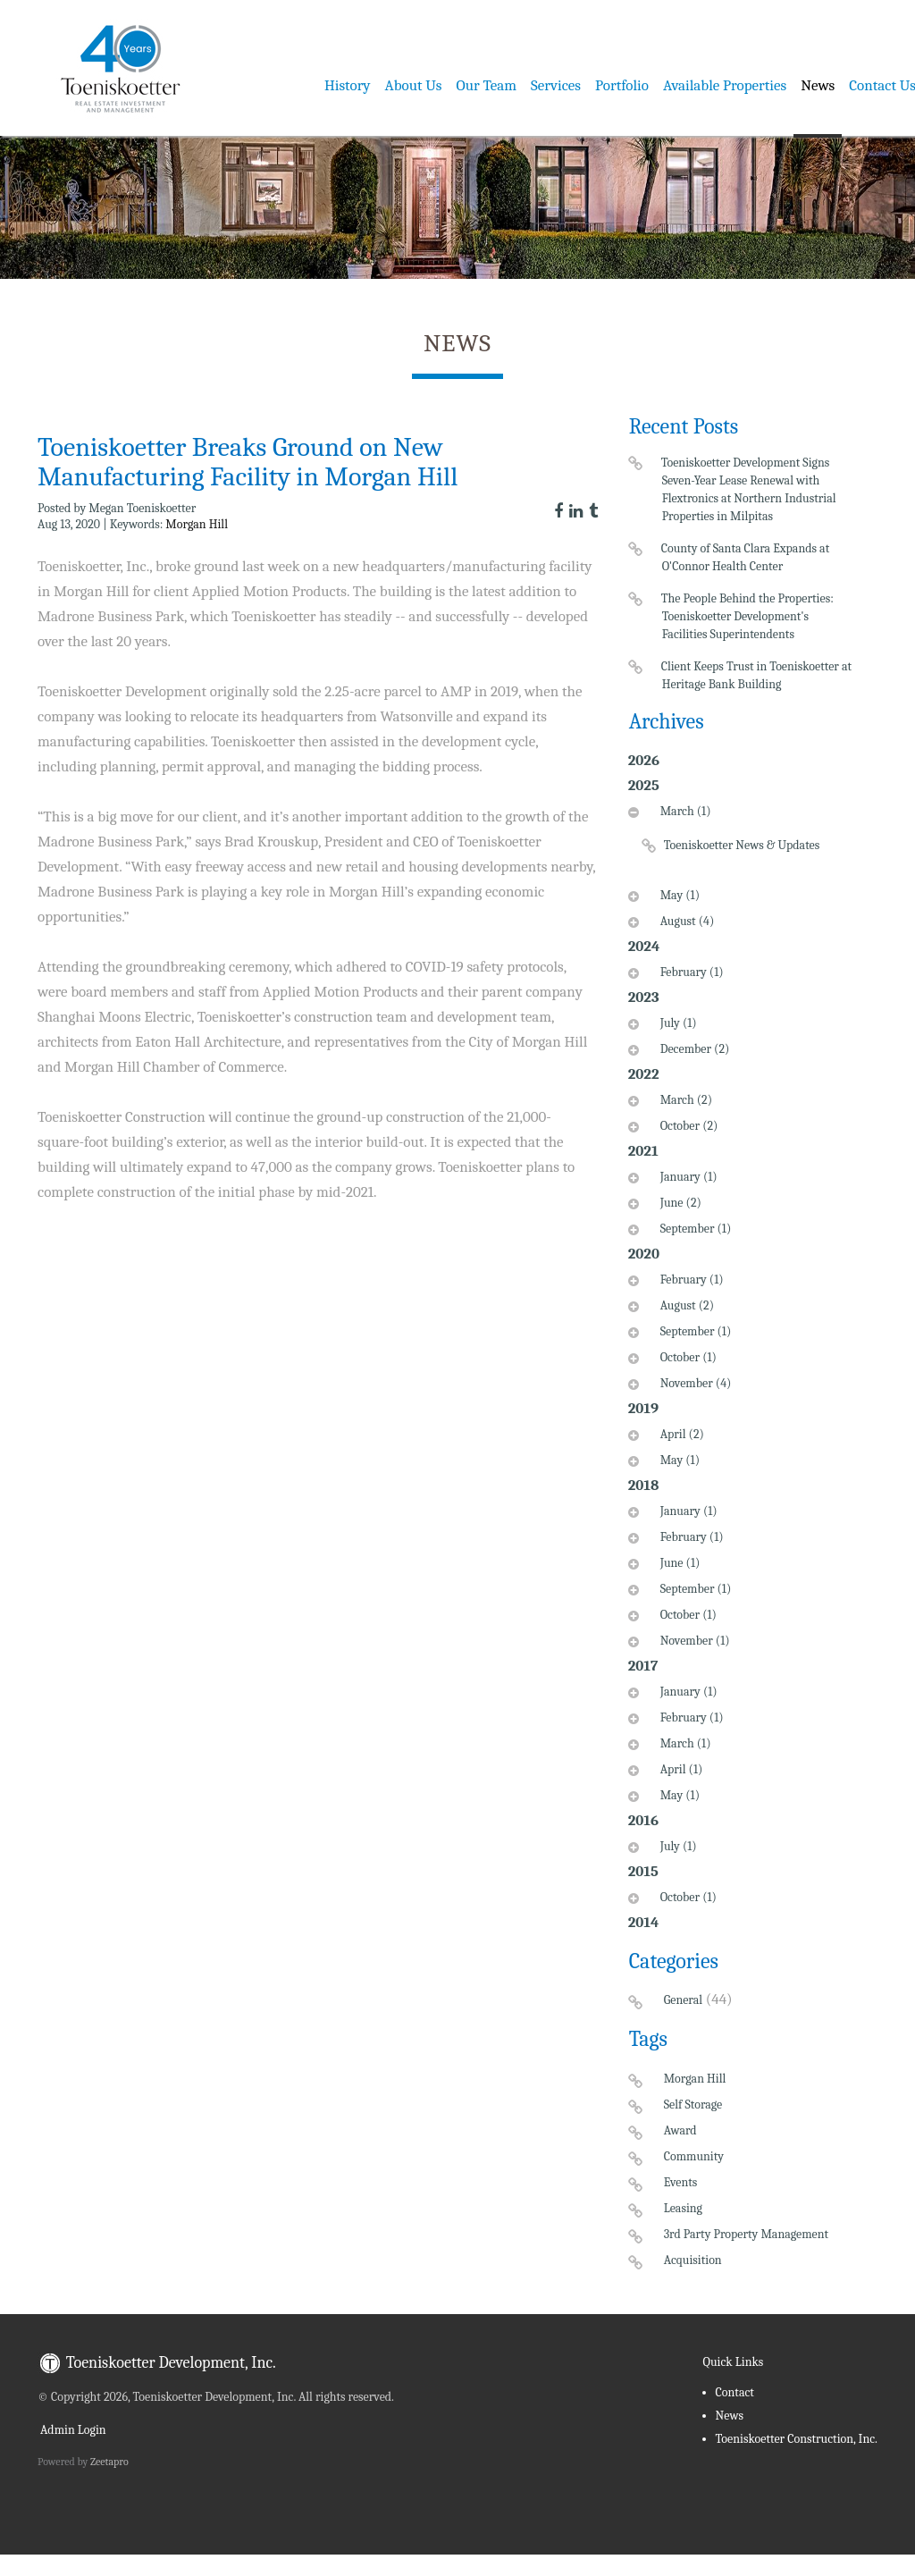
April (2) (680, 1434)
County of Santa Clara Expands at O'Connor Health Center (746, 557)
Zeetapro (109, 2461)
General (683, 2000)
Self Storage (693, 2104)
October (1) (686, 1357)
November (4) (694, 1383)
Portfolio (622, 85)
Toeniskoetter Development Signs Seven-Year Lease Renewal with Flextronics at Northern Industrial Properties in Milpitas (749, 489)
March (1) (683, 811)
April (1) (679, 1769)
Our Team (487, 85)
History (347, 85)
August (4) (685, 921)
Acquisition (693, 2260)
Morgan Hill (196, 524)
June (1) (678, 1562)
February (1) (690, 972)
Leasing (683, 2208)
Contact (735, 2392)
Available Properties (724, 85)
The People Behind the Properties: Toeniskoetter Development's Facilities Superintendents (748, 616)
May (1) (678, 895)
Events (681, 2182)
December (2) (693, 1048)
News (818, 85)
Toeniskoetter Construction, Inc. (796, 2438)
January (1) (687, 1176)
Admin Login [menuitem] (72, 2429)
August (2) (685, 1305)
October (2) (687, 1125)
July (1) (676, 1023)
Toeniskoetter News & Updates (742, 845)
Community (694, 2156)
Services (556, 85)
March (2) (684, 1099)
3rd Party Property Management (746, 2234)
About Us (413, 85)
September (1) (694, 1228)
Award (680, 2130)
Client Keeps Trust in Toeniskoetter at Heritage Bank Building (757, 675)
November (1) (693, 1640)
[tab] (743, 840)
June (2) (678, 1202)
